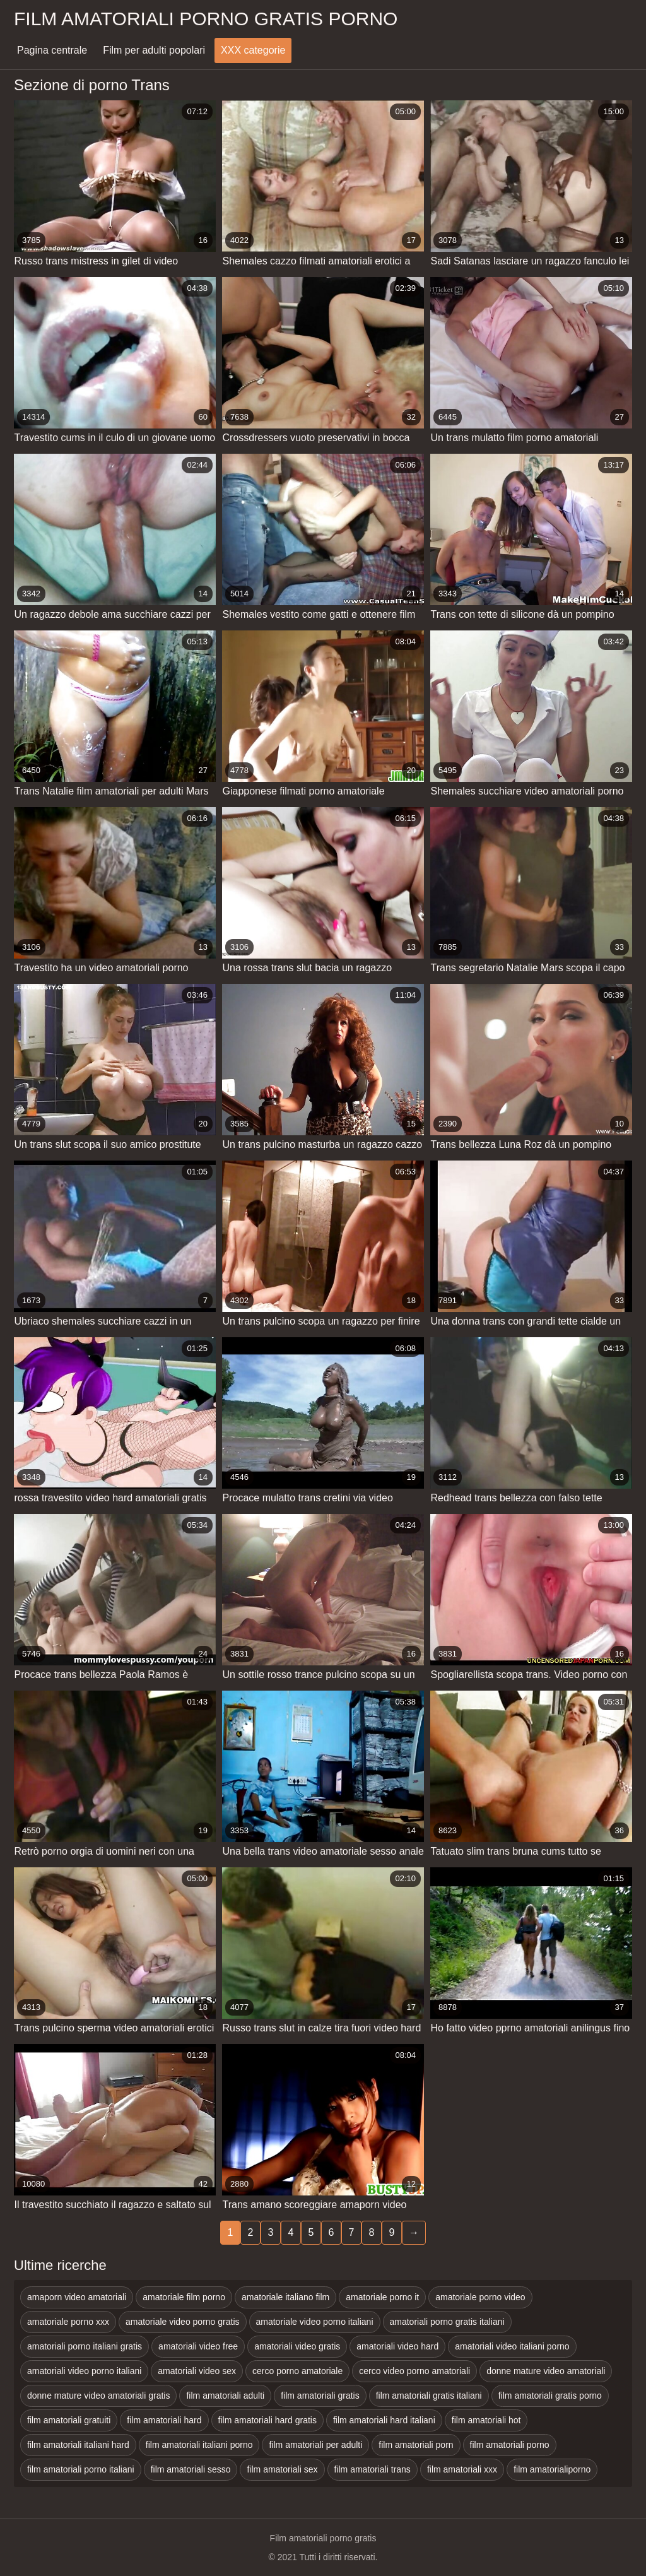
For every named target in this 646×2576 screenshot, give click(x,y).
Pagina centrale (52, 50)
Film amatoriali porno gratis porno (205, 18)
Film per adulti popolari (154, 50)
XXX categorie (253, 50)
